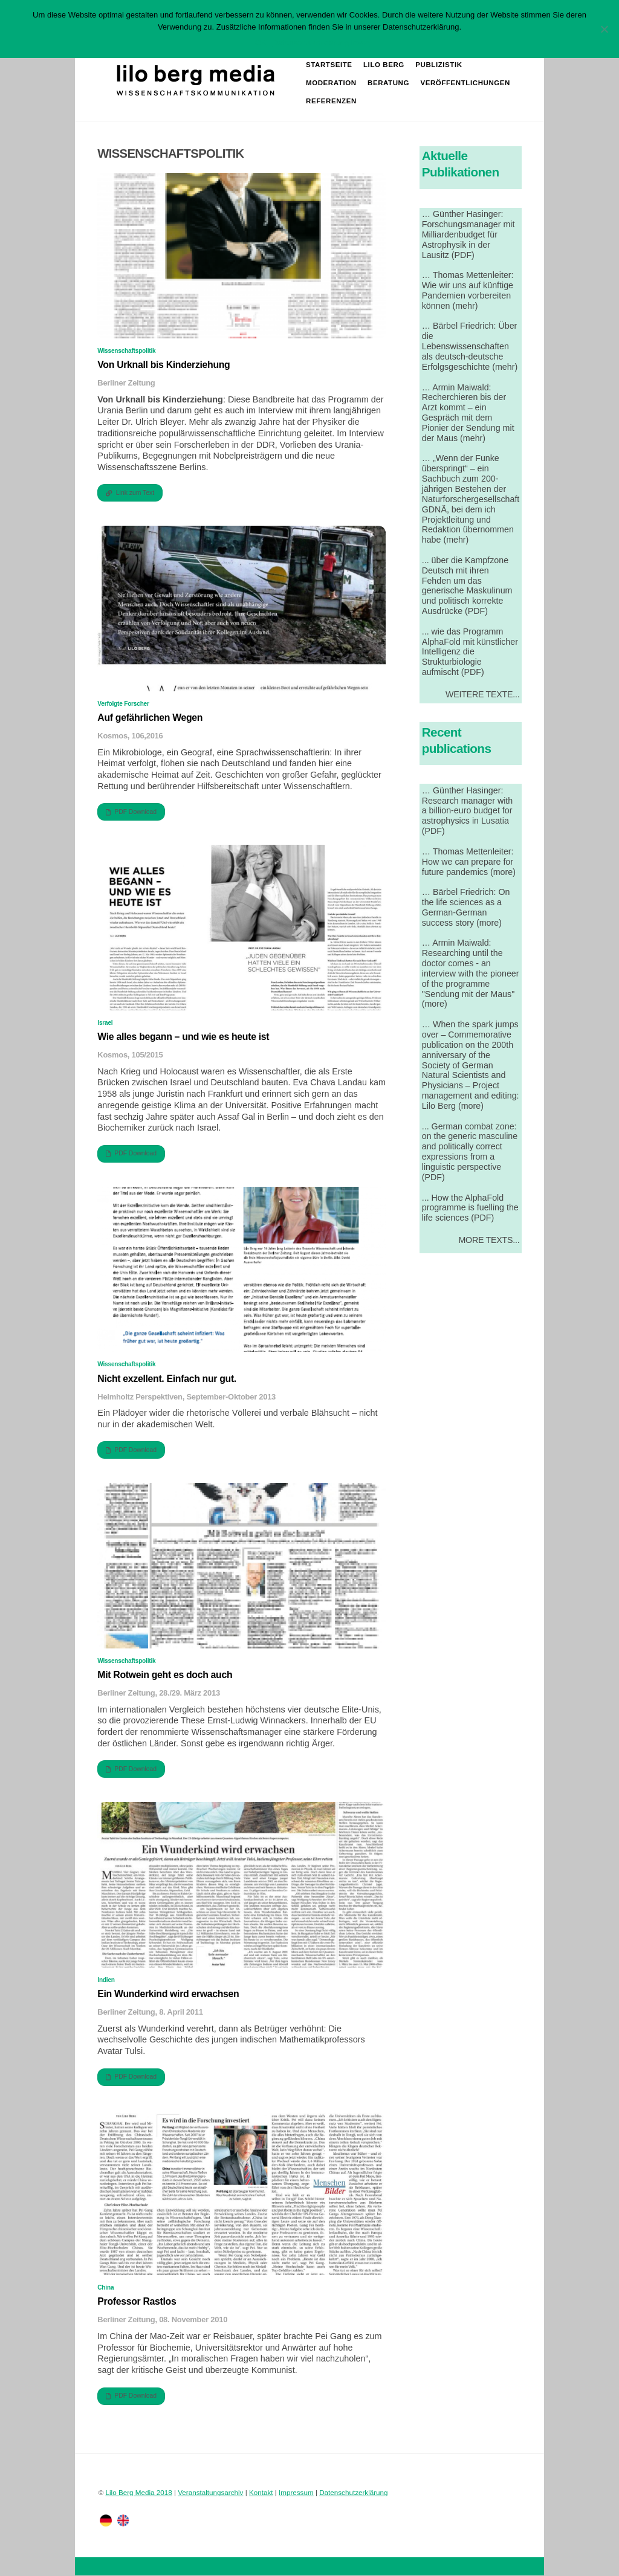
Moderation (331, 82)
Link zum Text (130, 493)
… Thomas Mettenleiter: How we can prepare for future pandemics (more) (469, 862)
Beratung (388, 82)
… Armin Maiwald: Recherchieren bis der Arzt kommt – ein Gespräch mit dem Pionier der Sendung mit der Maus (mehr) (468, 413)
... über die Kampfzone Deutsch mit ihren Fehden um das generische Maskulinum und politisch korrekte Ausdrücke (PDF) (467, 585)
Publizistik (438, 64)
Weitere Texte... (482, 694)
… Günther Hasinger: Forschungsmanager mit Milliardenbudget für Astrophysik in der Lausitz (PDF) (468, 234)
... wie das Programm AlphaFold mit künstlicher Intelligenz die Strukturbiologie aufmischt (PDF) (470, 652)
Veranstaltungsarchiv (210, 2492)
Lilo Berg (383, 64)
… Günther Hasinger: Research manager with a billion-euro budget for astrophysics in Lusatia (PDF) (467, 811)
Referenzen (331, 101)
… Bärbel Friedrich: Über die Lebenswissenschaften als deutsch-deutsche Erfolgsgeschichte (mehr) (469, 346)
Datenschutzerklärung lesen (321, 42)
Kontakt (261, 2492)
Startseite (329, 64)
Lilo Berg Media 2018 (139, 2492)
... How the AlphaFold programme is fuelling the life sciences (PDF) (470, 1208)
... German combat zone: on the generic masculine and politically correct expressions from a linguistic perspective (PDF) (469, 1152)
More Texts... (488, 1240)
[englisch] (123, 2520)
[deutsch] (106, 2520)
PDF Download (131, 812)
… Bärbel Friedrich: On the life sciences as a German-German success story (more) (466, 907)
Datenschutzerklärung (353, 2492)
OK (261, 42)
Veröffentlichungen (466, 82)
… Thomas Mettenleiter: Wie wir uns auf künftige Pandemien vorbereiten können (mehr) (468, 290)
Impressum (296, 2492)
